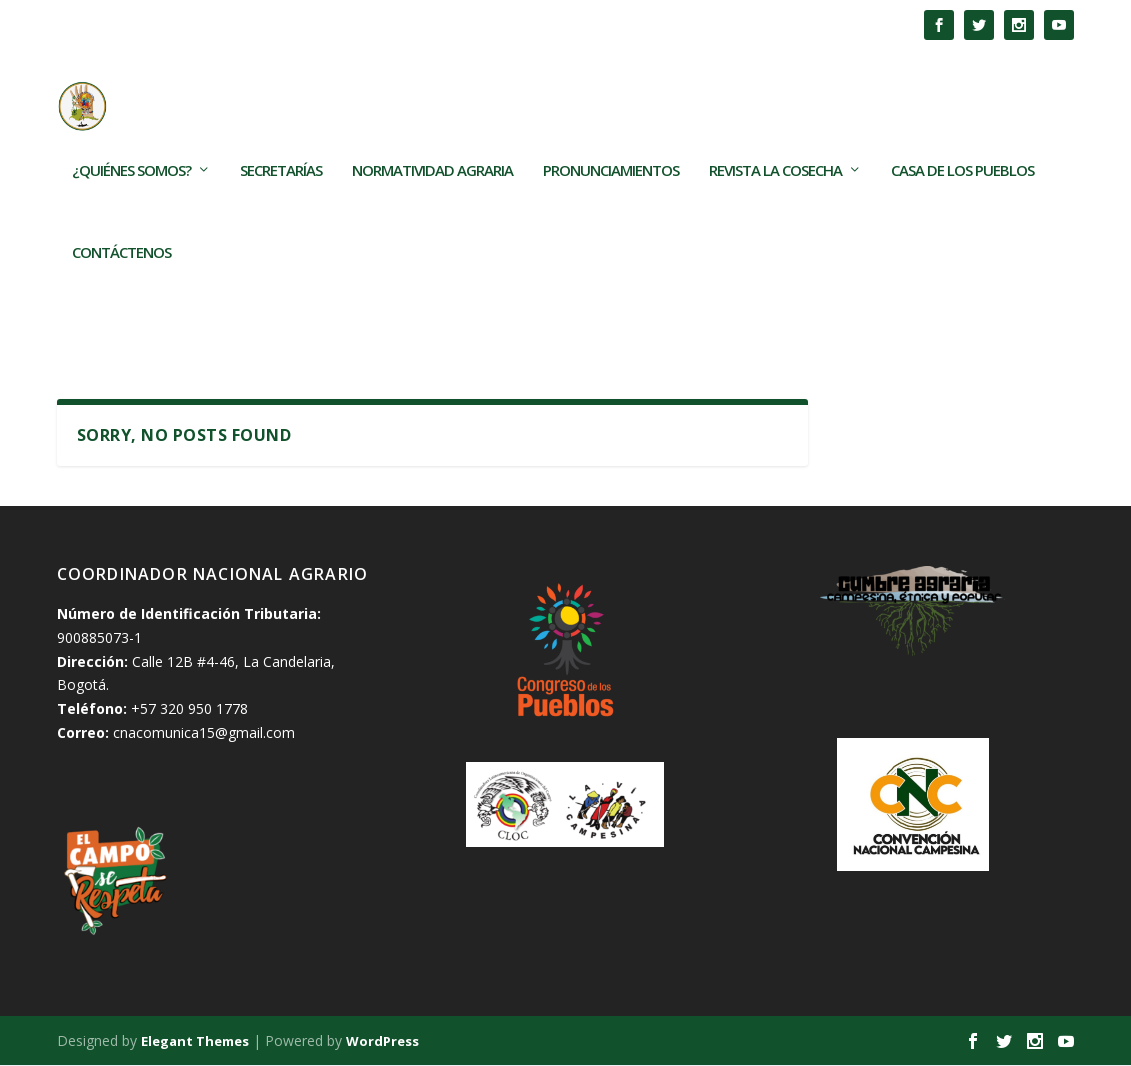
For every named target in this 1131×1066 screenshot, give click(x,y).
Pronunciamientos (611, 206)
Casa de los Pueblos (962, 206)
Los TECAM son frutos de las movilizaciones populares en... (370, 24)
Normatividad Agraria (432, 206)
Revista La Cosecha (775, 206)
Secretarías (281, 206)
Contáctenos (121, 288)
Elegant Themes (195, 1043)
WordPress (382, 1043)
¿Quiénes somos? (131, 206)
